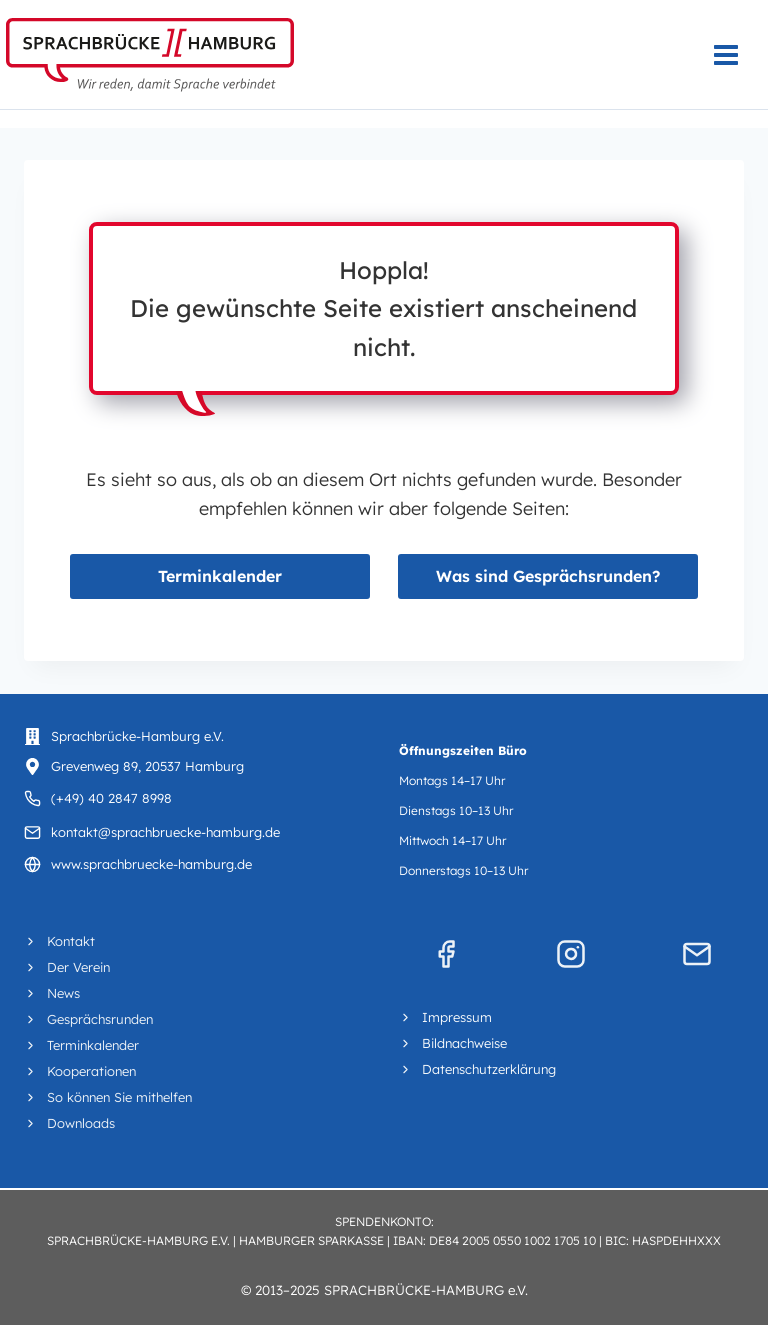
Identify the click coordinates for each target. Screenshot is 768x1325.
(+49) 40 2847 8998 (111, 798)
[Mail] (697, 954)
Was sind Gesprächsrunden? (548, 576)
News (63, 993)
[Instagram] (571, 954)
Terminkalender (220, 576)
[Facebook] (446, 954)
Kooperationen (91, 1071)
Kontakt (71, 941)
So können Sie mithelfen (119, 1097)
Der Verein (78, 967)
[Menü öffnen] (736, 54)
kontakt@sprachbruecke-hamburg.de (165, 832)
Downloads (81, 1123)
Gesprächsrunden (100, 1019)
